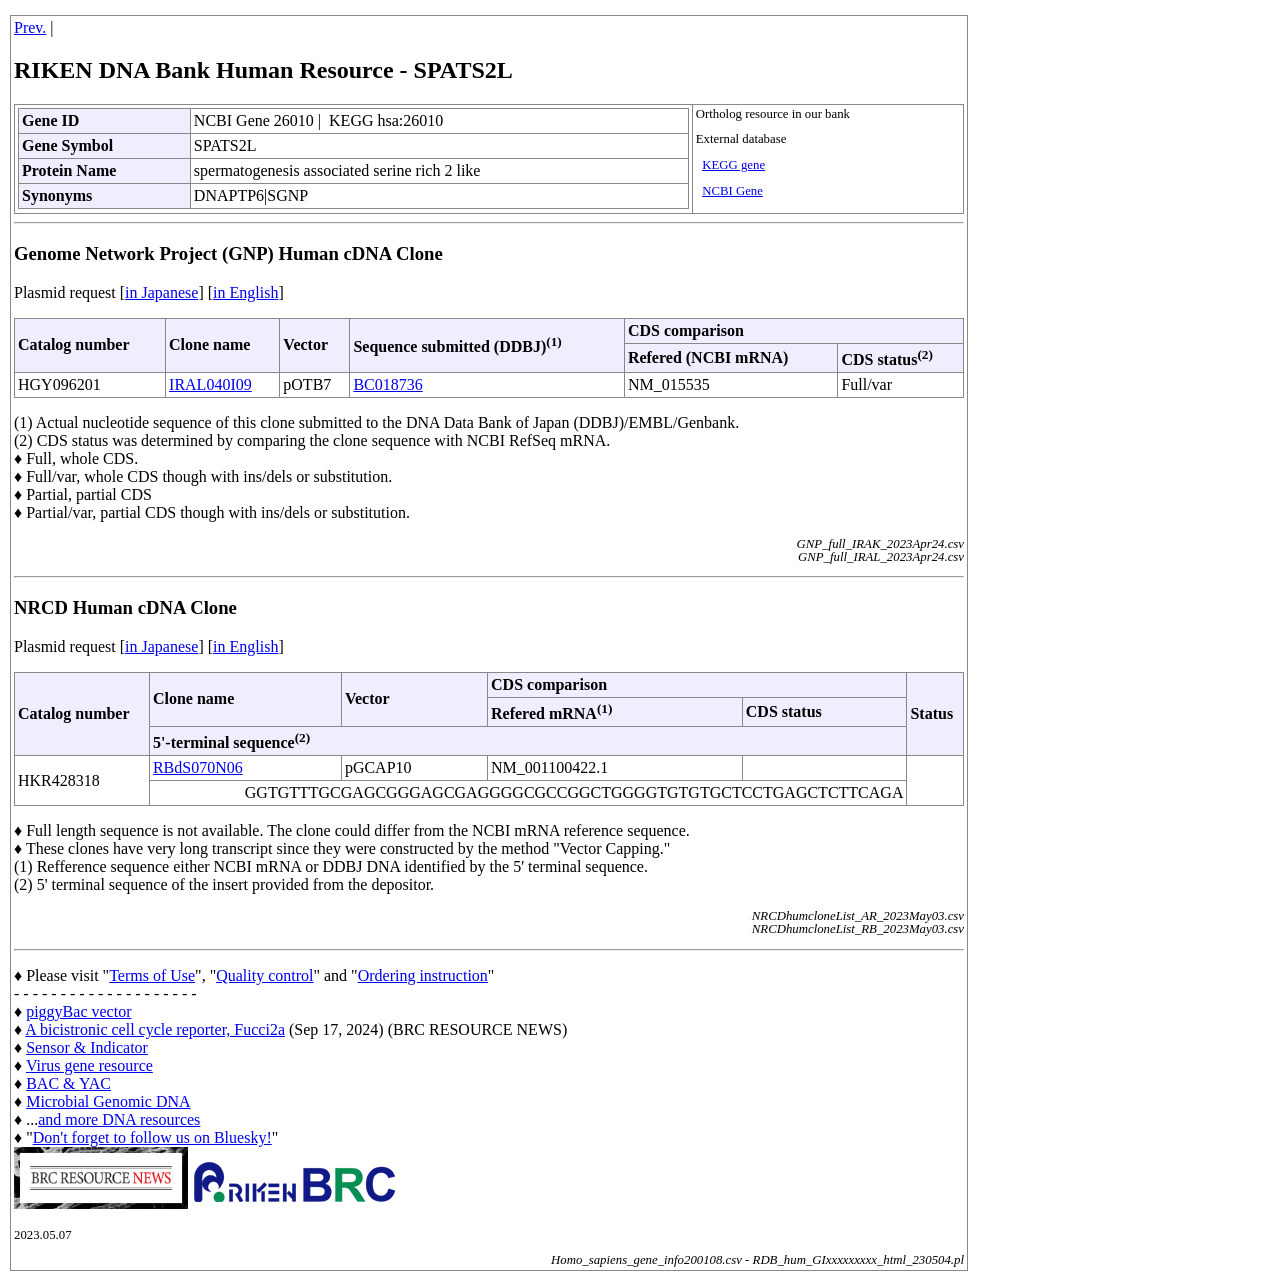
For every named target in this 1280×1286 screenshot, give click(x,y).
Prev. (30, 27)
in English (245, 292)
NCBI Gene (732, 191)
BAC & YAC (68, 1083)
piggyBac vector (78, 1011)
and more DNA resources (119, 1119)
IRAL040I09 (210, 384)
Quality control (264, 975)
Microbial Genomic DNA (108, 1101)
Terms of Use (152, 975)
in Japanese (161, 292)
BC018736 (387, 384)
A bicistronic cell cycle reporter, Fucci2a (155, 1029)
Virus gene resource (89, 1065)
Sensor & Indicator (87, 1047)
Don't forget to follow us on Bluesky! (152, 1137)
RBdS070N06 (198, 767)
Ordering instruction (423, 975)
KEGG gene (733, 165)
